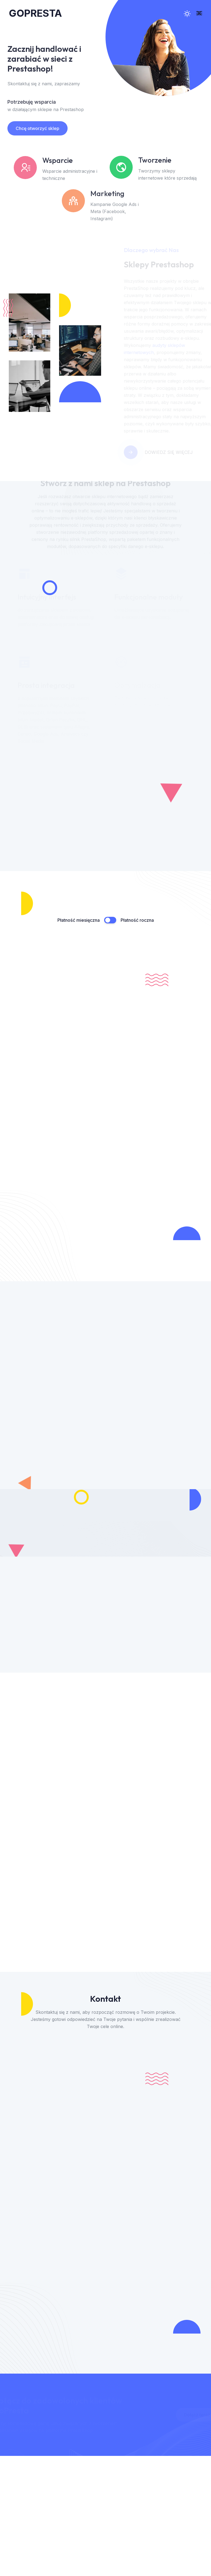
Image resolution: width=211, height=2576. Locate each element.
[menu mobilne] (199, 13)
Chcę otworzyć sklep (33, 128)
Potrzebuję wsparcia (28, 102)
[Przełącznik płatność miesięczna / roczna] (110, 920)
